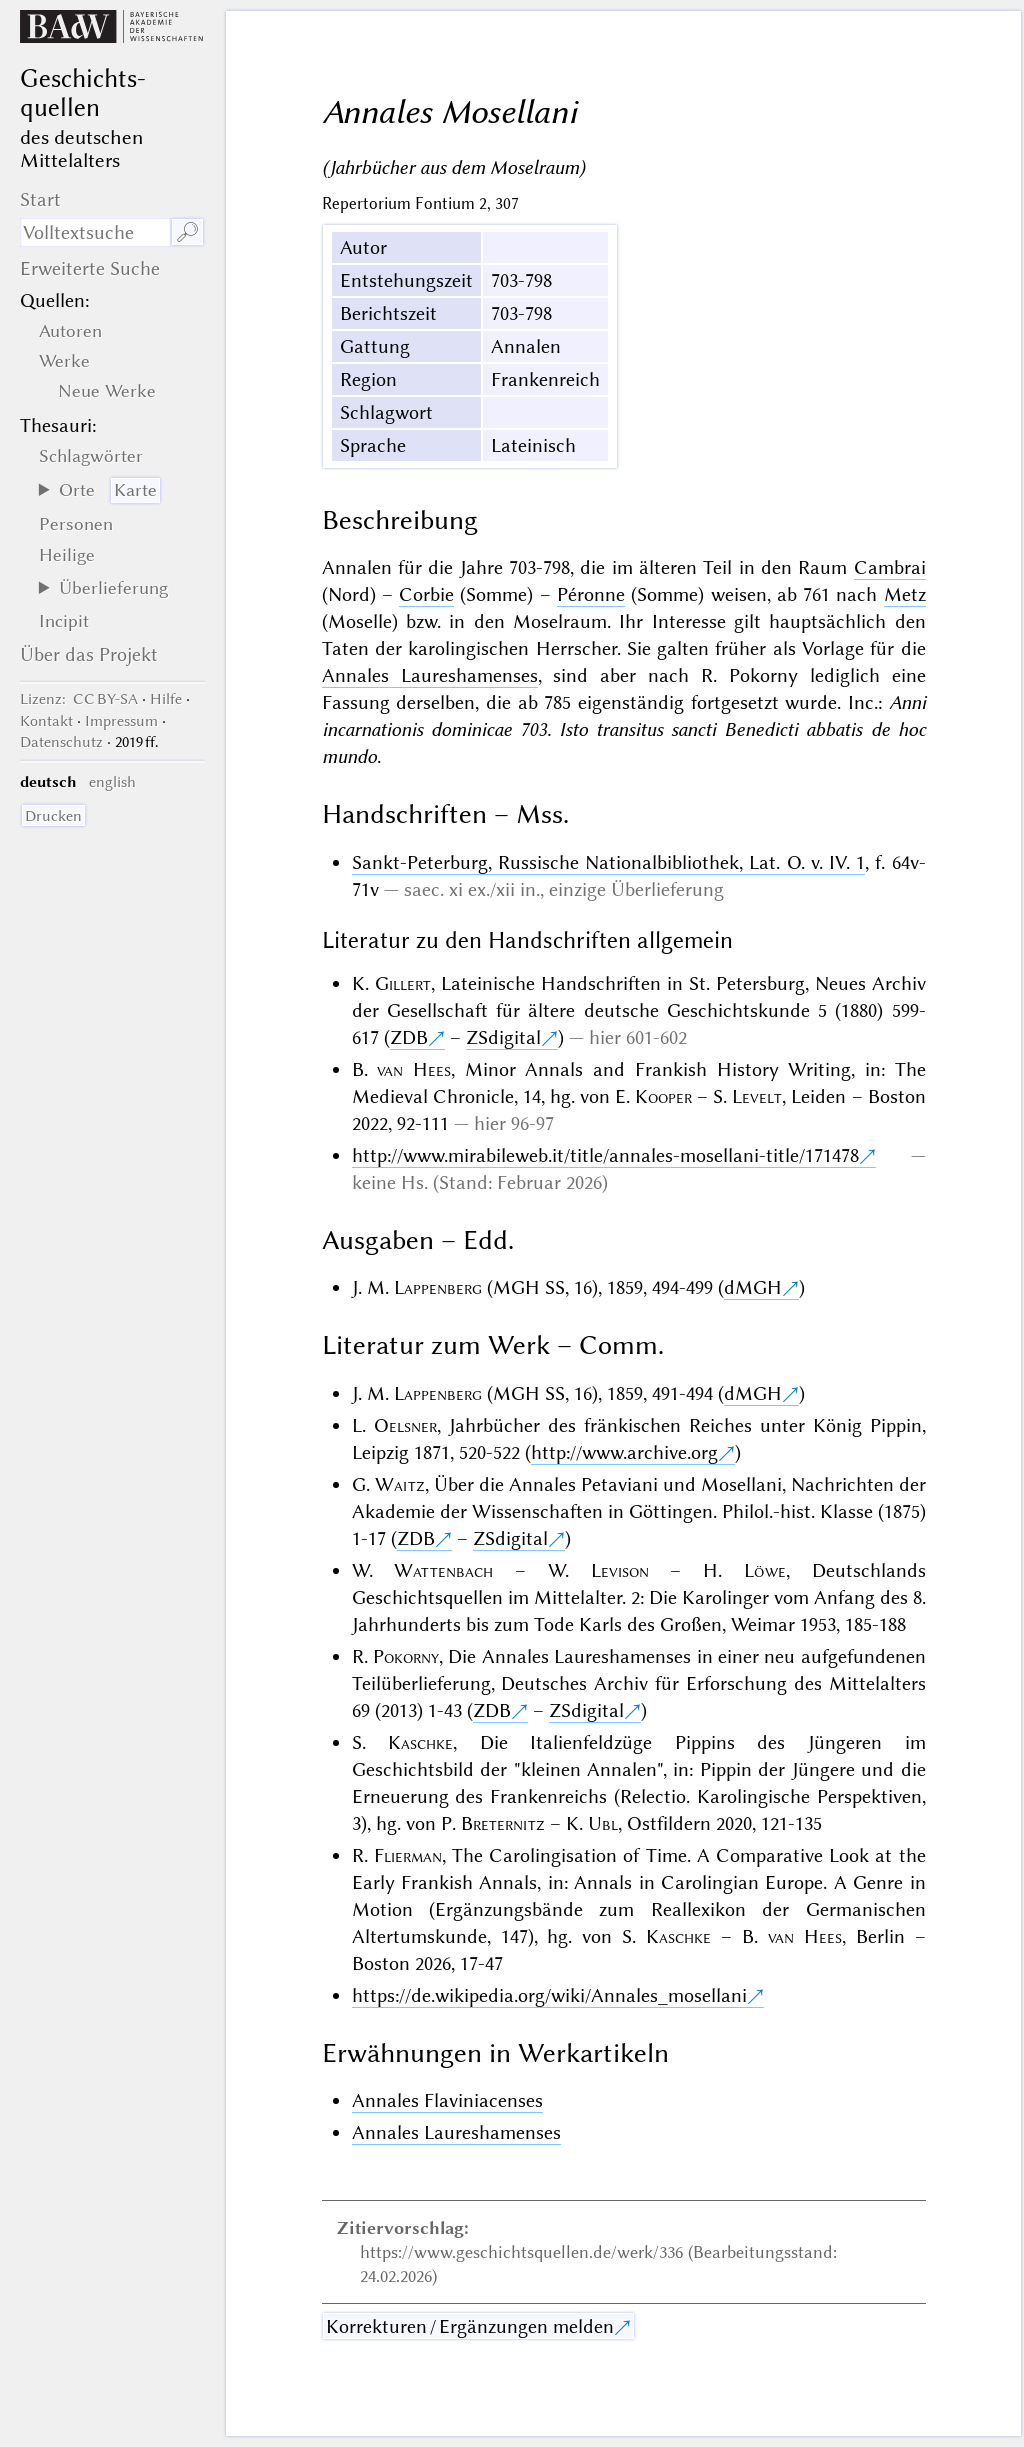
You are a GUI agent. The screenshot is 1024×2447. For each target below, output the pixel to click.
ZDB (409, 1037)
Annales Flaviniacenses (447, 2100)
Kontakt (46, 721)
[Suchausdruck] (95, 232)
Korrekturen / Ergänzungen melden (470, 2326)
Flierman (408, 1855)
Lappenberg (438, 1287)
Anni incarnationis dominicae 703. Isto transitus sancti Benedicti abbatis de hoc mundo (624, 729)
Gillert (403, 983)
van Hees (414, 1069)
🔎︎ (187, 232)
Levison (620, 1570)
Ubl (603, 1823)
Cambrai (890, 567)
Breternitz (503, 1823)
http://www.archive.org (624, 1452)
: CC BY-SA (79, 699)
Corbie (426, 594)
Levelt (757, 1096)
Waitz (400, 1484)
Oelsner (405, 1425)
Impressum (121, 721)
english (112, 782)
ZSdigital (503, 1037)
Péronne (591, 594)
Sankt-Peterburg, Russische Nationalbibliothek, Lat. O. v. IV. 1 (609, 862)
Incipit (64, 621)
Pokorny (406, 1656)
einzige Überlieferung (636, 889)
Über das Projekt (89, 654)
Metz (905, 594)
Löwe (765, 1570)
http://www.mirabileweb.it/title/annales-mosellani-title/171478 (605, 1155)
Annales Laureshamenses (430, 675)
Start (40, 199)
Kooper (663, 1096)
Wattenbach (443, 1570)
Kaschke (420, 1742)
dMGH (753, 1287)
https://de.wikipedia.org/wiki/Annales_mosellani (549, 1995)
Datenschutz (61, 742)
